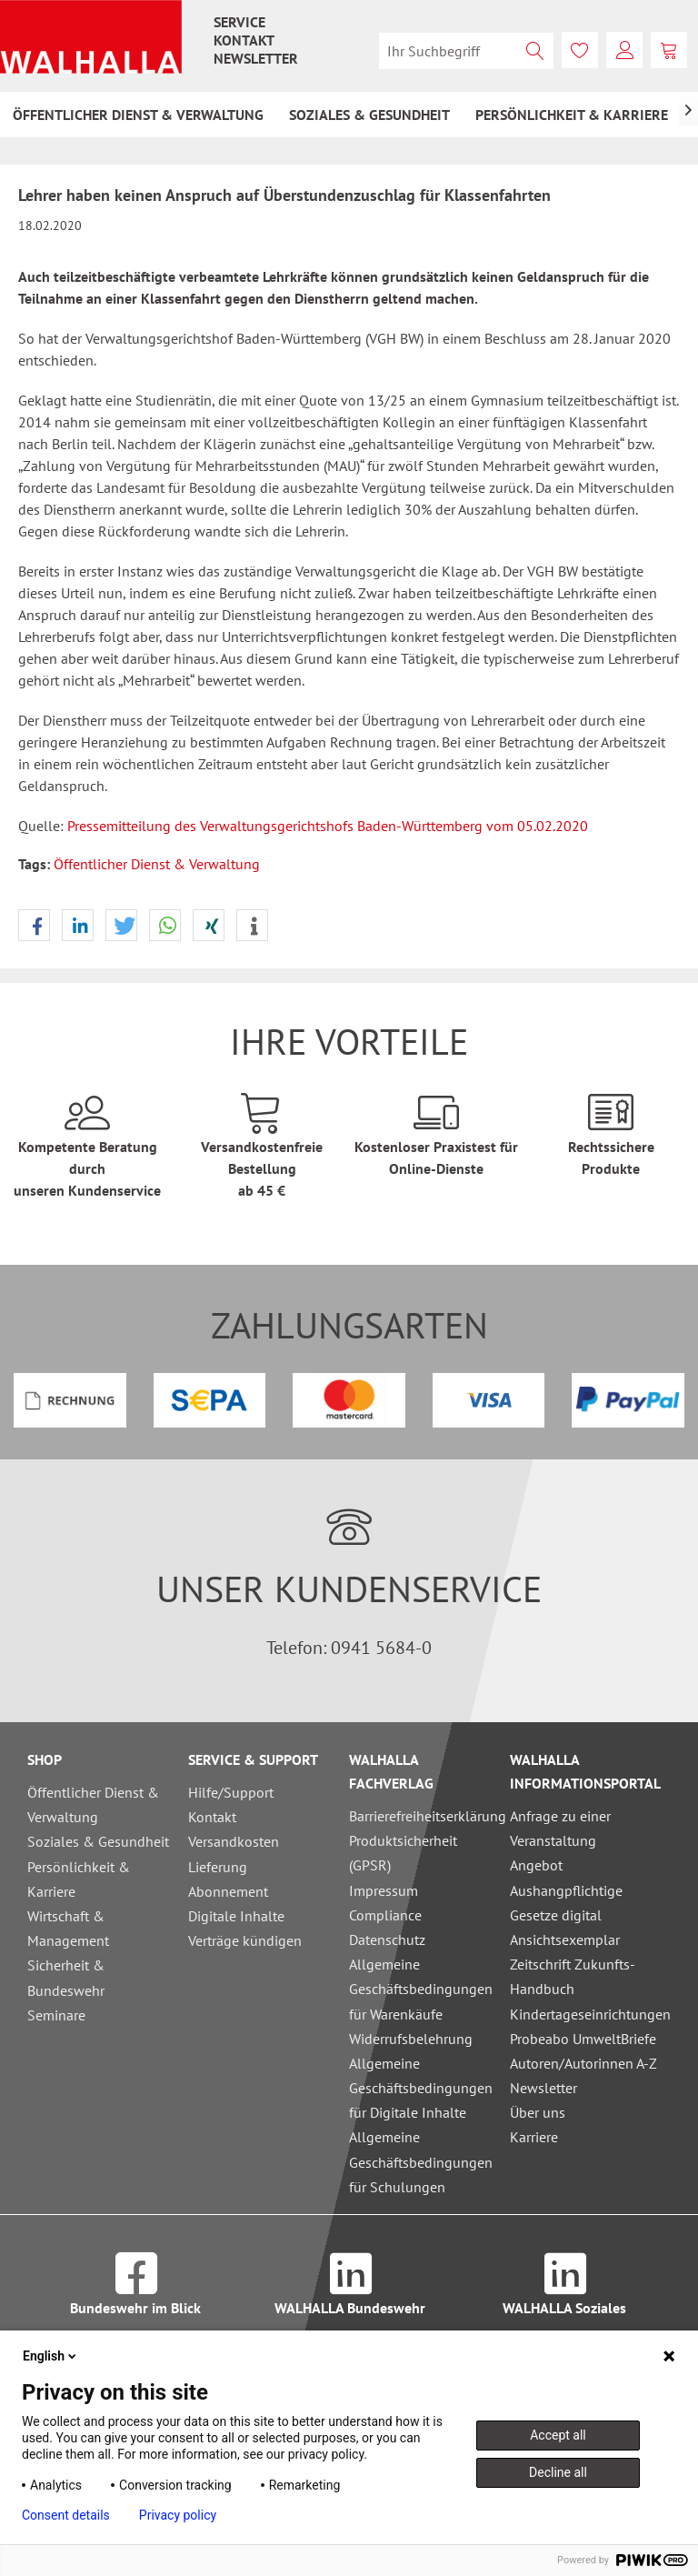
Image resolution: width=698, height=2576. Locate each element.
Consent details (66, 2515)
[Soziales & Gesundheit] (369, 114)
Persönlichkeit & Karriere (78, 1879)
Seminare (56, 2015)
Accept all (558, 2435)
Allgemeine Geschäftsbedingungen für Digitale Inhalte (421, 2087)
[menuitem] (239, 22)
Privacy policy (177, 2515)
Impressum (383, 1890)
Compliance (385, 1915)
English (51, 2356)
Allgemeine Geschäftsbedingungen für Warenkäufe (421, 1988)
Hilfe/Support (231, 1792)
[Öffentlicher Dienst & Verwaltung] (138, 114)
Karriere (534, 2137)
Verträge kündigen (245, 1940)
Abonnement (228, 1891)
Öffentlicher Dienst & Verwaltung (157, 864)
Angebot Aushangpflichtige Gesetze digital (566, 1889)
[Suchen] (535, 51)
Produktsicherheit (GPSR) (403, 1852)
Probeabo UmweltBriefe (583, 2039)
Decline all (558, 2472)
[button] (34, 926)
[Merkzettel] (580, 50)
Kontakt (244, 40)
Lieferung (217, 1867)
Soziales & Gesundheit (98, 1841)
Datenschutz (387, 1939)
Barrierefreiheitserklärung (425, 1816)
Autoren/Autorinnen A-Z (583, 2063)
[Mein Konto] (624, 50)
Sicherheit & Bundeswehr (66, 1977)
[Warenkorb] (669, 50)
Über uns (537, 2112)
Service (239, 22)
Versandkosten (233, 1841)
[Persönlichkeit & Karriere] (572, 114)
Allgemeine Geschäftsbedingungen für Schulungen (421, 2161)
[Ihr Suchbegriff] (466, 51)
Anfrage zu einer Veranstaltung (560, 1828)
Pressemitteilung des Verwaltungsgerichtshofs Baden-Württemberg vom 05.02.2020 (327, 826)
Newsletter (256, 58)
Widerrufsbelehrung (411, 2039)
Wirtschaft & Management (68, 1928)
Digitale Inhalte (236, 1916)
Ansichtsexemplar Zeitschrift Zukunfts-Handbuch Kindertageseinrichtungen (586, 1976)
